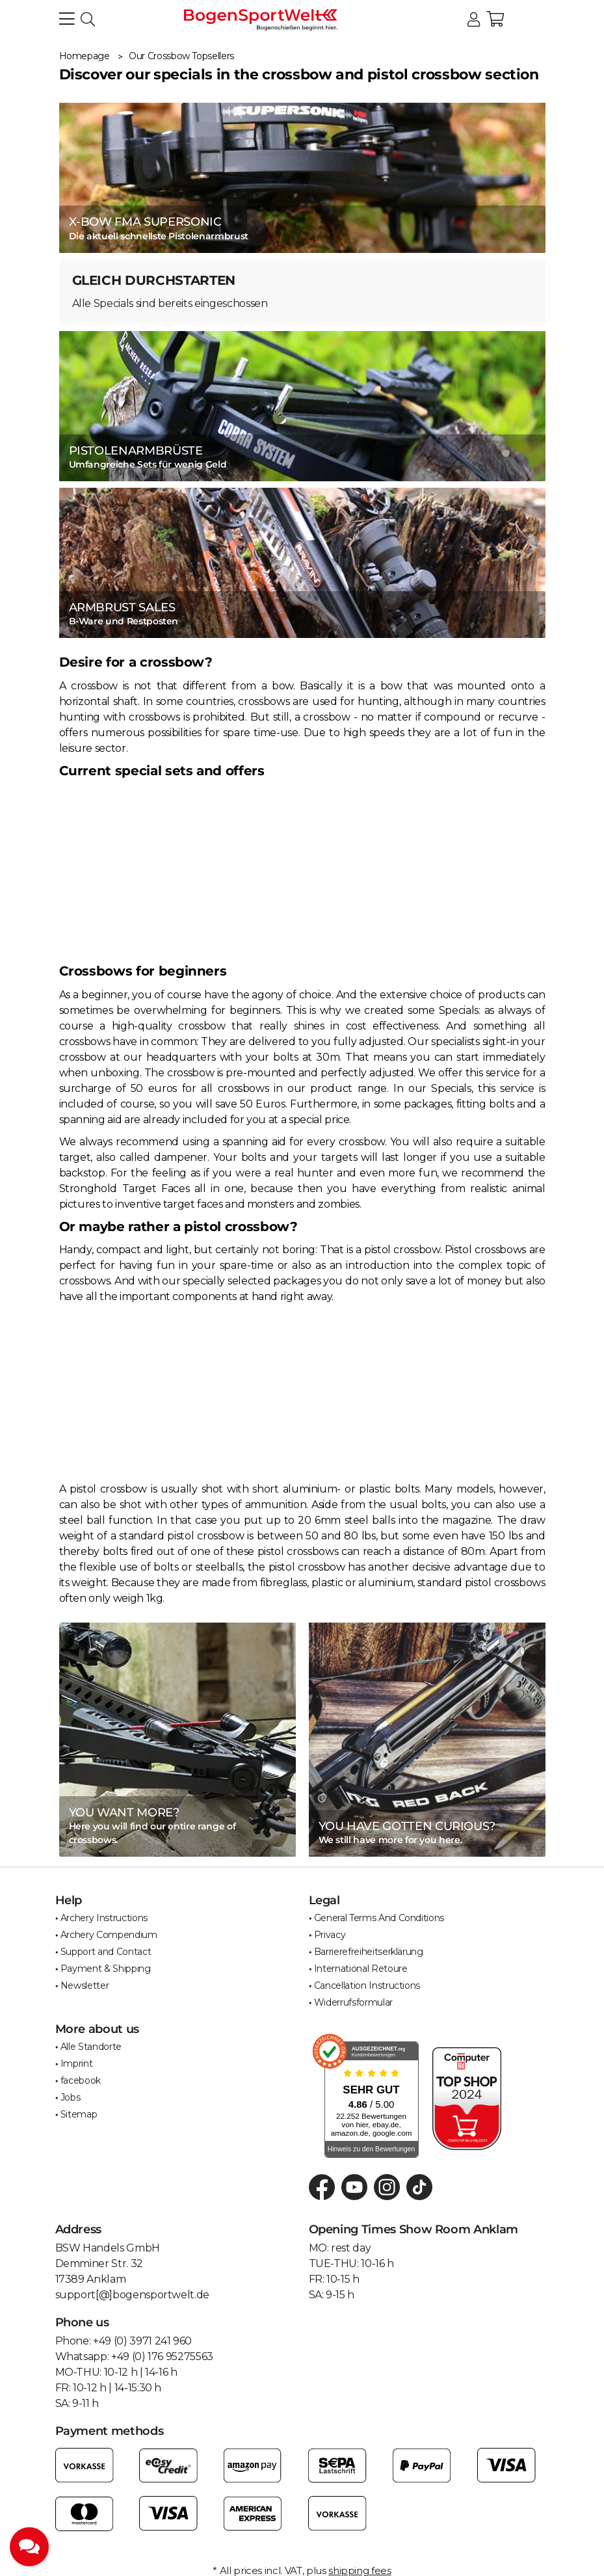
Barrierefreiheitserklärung (368, 1952)
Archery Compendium (108, 1935)
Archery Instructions (104, 1918)
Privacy (330, 1935)
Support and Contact (105, 1952)
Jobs (70, 2097)
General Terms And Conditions (379, 1918)
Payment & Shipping (105, 1968)
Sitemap (79, 2114)
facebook (80, 2080)
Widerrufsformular (353, 2002)
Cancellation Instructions (367, 1985)
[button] (473, 20)
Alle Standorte (91, 2046)
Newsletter (84, 1985)
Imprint (76, 2063)
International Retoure (361, 1968)
